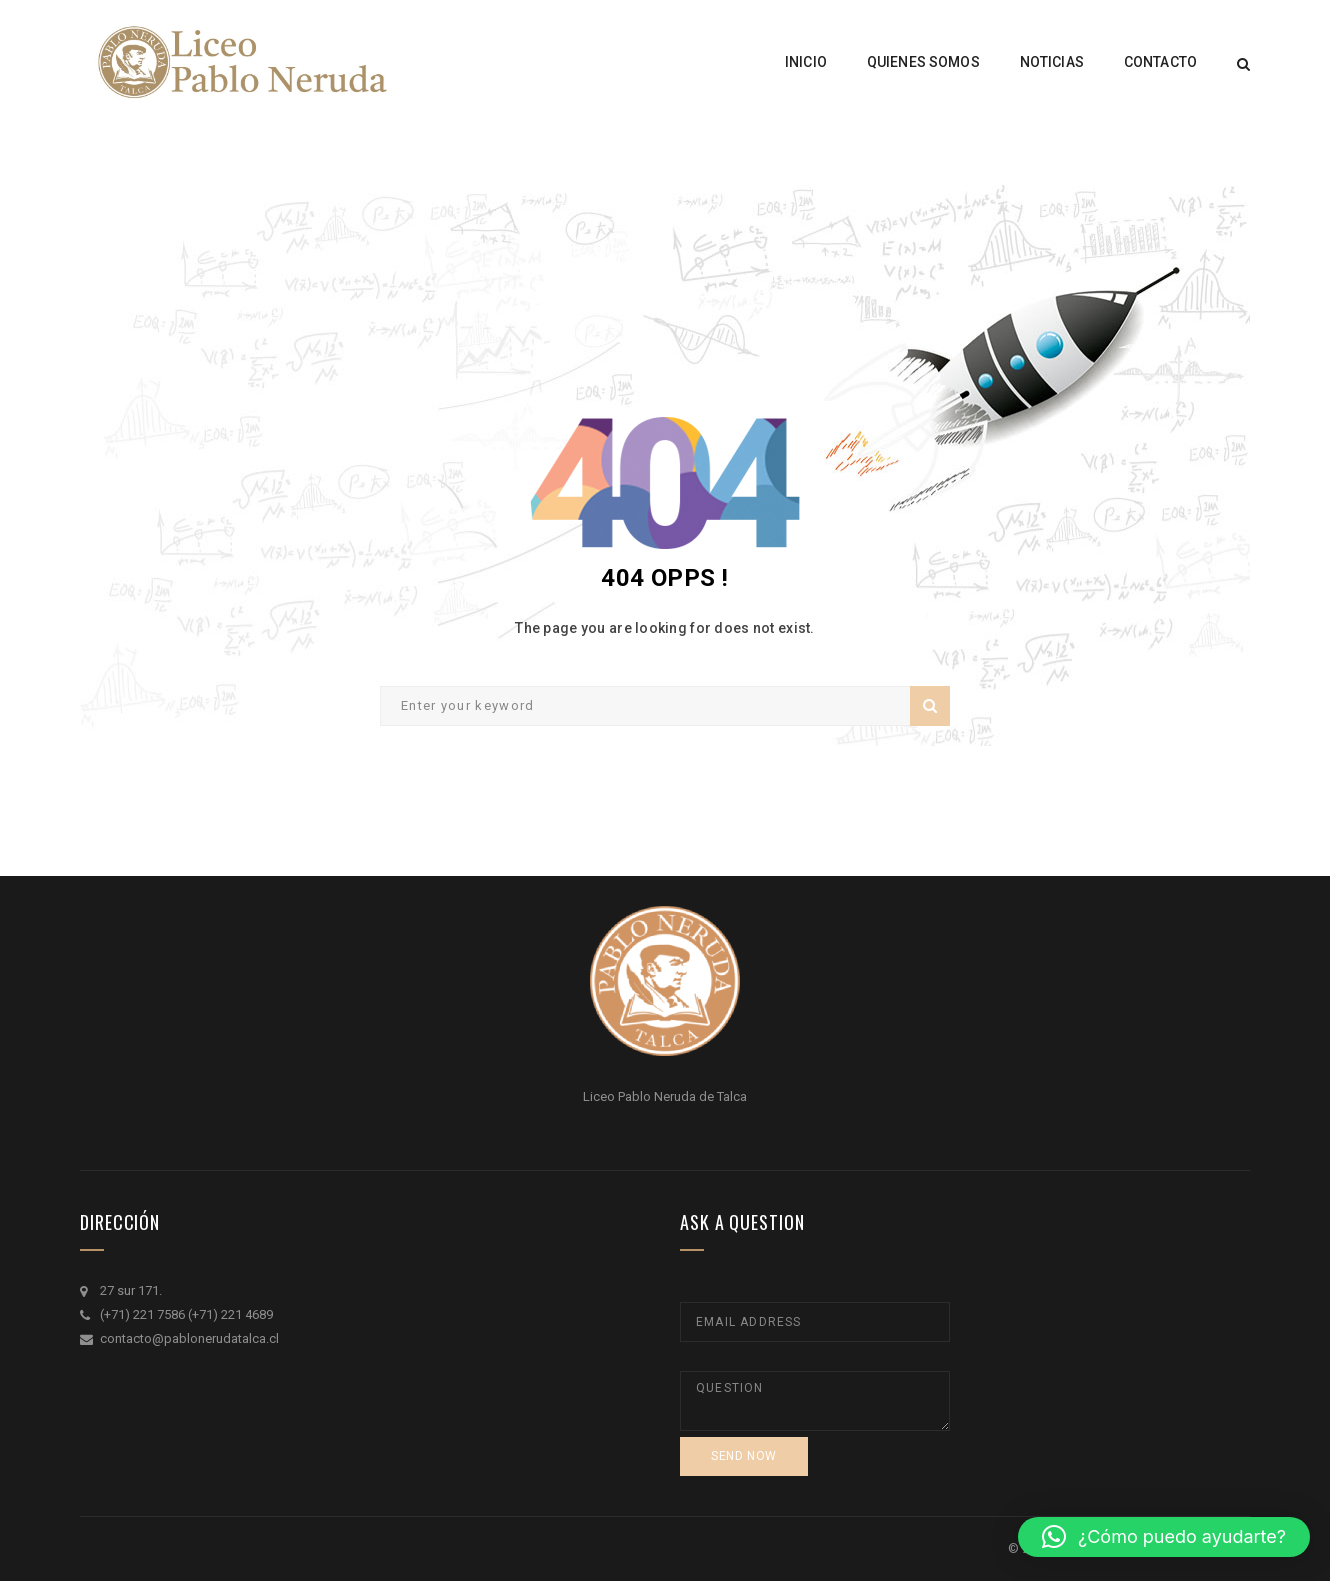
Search (930, 706)
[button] (1164, 1537)
